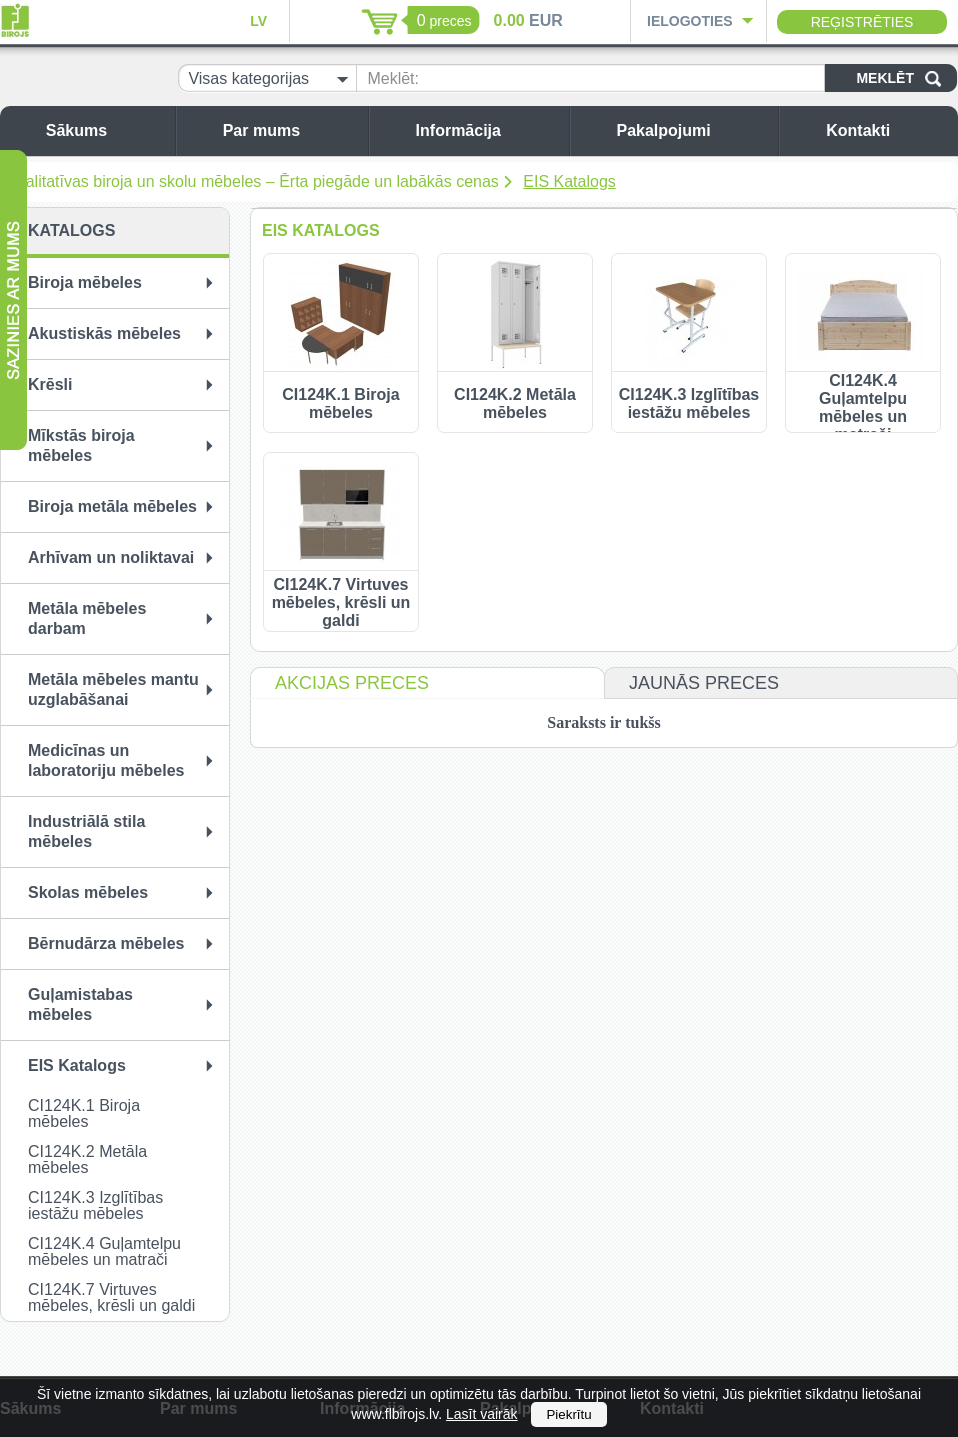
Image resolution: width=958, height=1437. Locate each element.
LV (258, 21)
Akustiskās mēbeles (104, 333)
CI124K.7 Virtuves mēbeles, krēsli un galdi (111, 1297)
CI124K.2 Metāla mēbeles (87, 1159)
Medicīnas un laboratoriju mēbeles (106, 760)
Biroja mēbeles (85, 282)
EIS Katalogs (569, 181)
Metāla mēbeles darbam (87, 618)
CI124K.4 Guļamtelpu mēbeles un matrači (104, 1251)
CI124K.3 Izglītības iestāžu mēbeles (95, 1205)
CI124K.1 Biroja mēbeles (84, 1113)
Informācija (487, 130)
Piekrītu (568, 1414)
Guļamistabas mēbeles (80, 1004)
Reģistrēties (862, 22)
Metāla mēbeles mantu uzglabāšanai (113, 689)
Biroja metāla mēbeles (112, 506)
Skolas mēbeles (88, 892)
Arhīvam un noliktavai (111, 557)
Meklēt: (393, 78)
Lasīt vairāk (482, 1414)
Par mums (290, 130)
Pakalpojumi (692, 130)
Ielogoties (690, 21)
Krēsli (50, 384)
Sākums (105, 130)
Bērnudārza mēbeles (106, 943)
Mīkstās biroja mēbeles (81, 445)
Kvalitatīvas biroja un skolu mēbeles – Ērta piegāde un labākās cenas (253, 181)
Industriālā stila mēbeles (86, 831)
